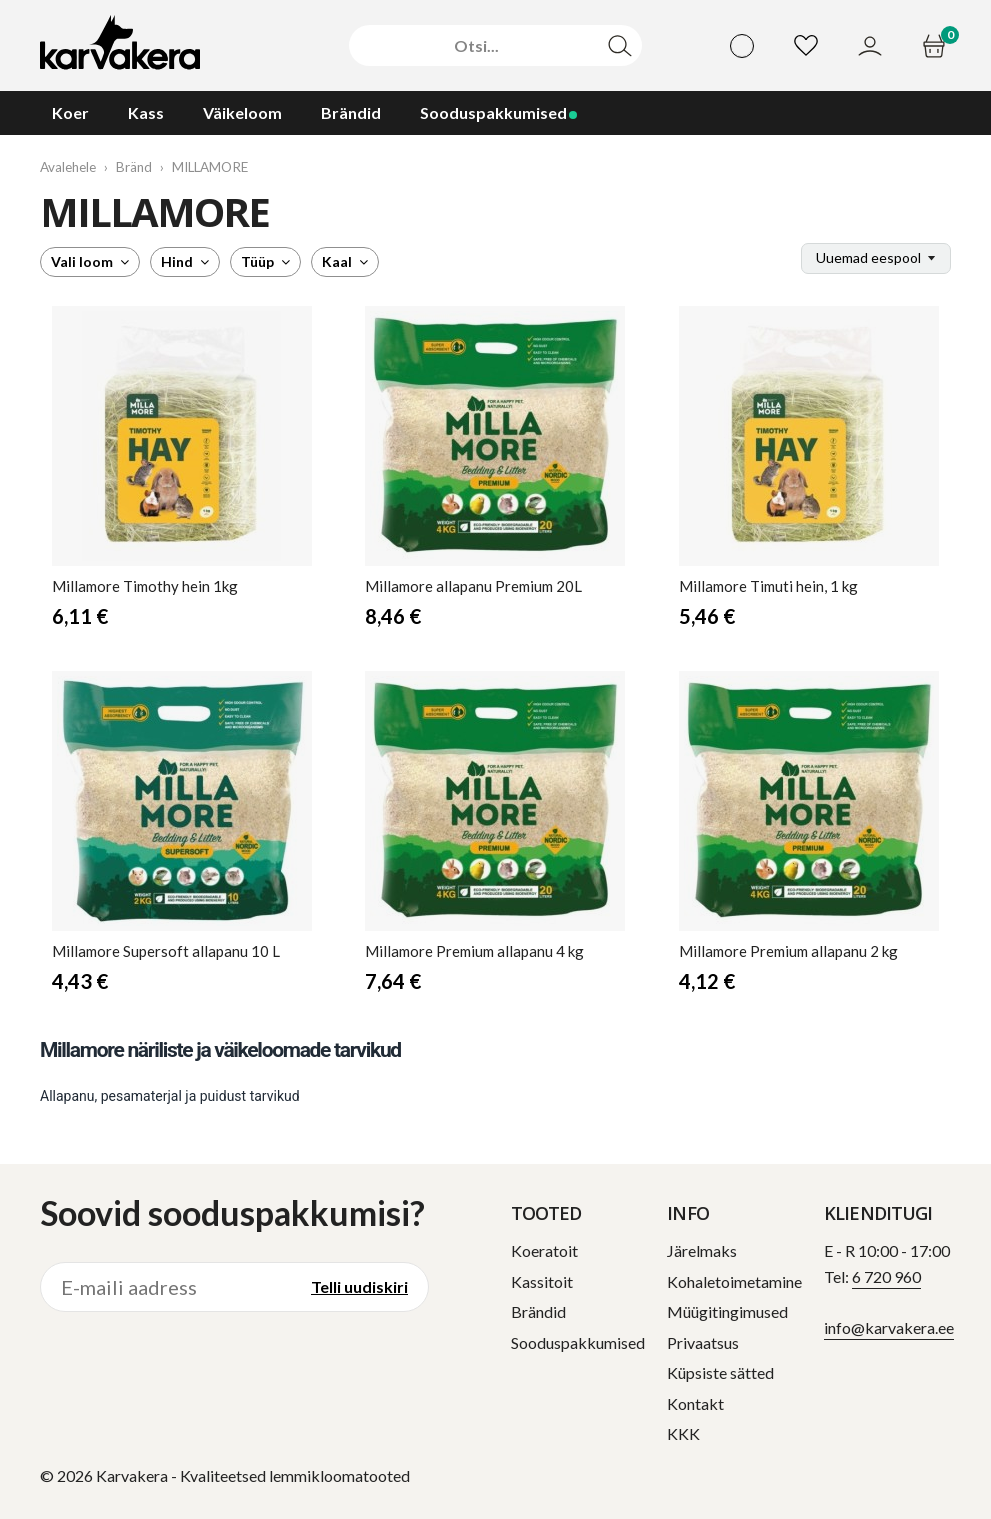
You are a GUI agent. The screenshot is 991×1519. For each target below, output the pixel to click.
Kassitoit (542, 1281)
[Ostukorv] (936, 46)
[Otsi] (477, 46)
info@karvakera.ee (889, 1327)
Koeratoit (544, 1250)
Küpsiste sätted (720, 1372)
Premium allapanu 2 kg (788, 951)
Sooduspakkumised (578, 1342)
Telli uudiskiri (359, 1286)
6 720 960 (886, 1276)
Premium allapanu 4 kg (474, 951)
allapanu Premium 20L (473, 586)
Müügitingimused (727, 1311)
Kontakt (695, 1403)
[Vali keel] (742, 46)
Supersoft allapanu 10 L (166, 951)
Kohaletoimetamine (734, 1281)
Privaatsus (703, 1342)
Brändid (538, 1311)
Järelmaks (702, 1250)
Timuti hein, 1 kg (768, 586)
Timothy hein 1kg (145, 586)
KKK (683, 1433)
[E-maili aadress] (166, 1287)
